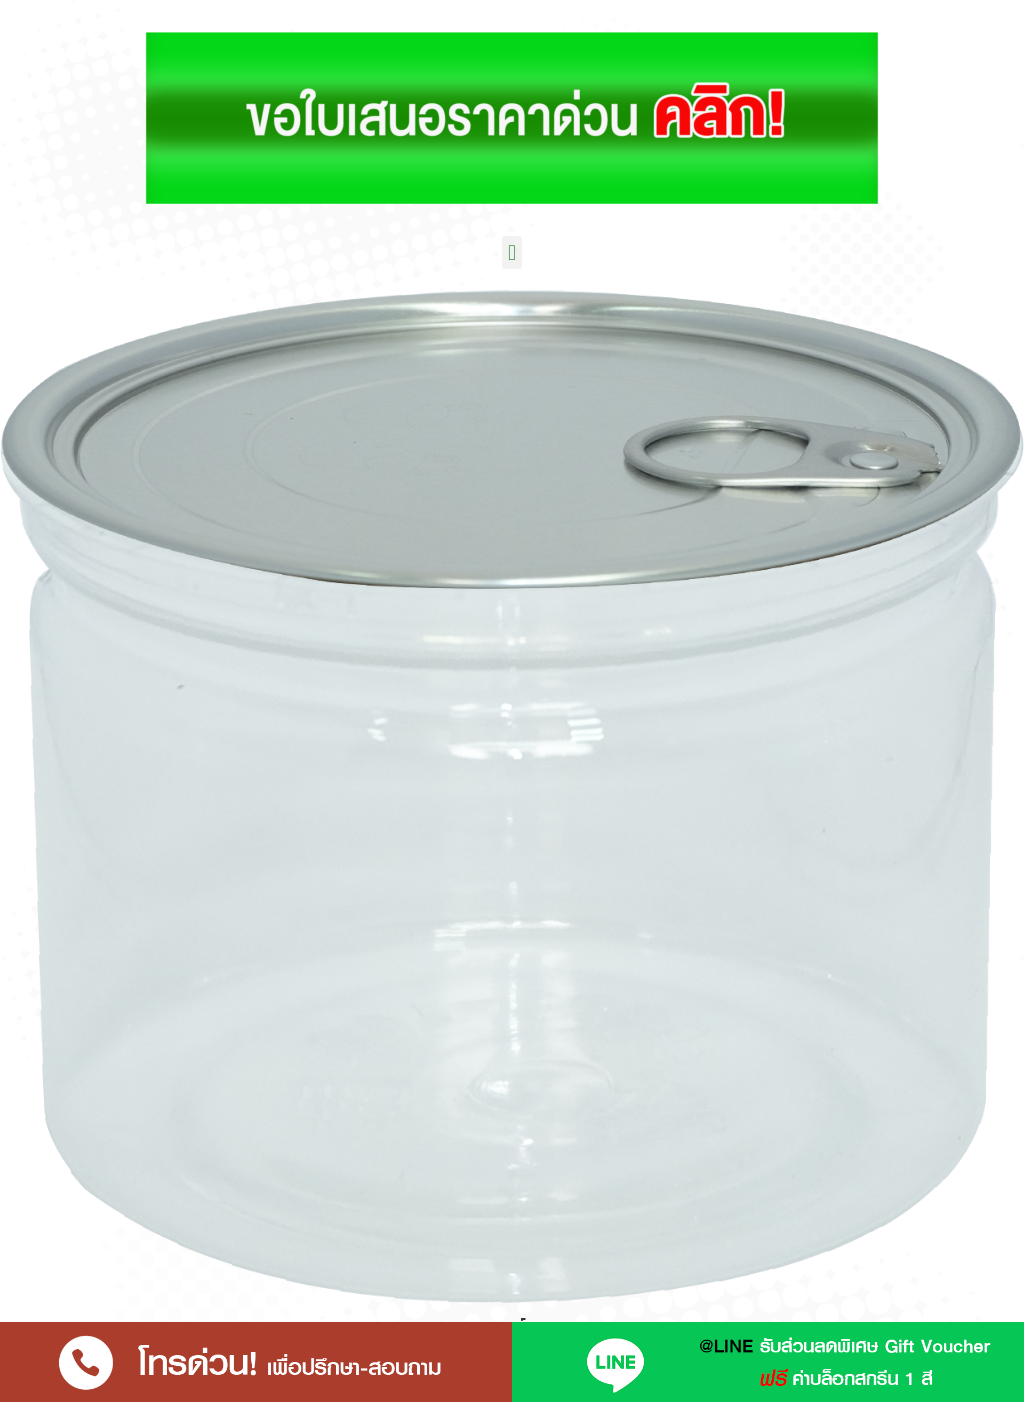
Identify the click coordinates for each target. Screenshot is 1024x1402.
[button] (511, 252)
